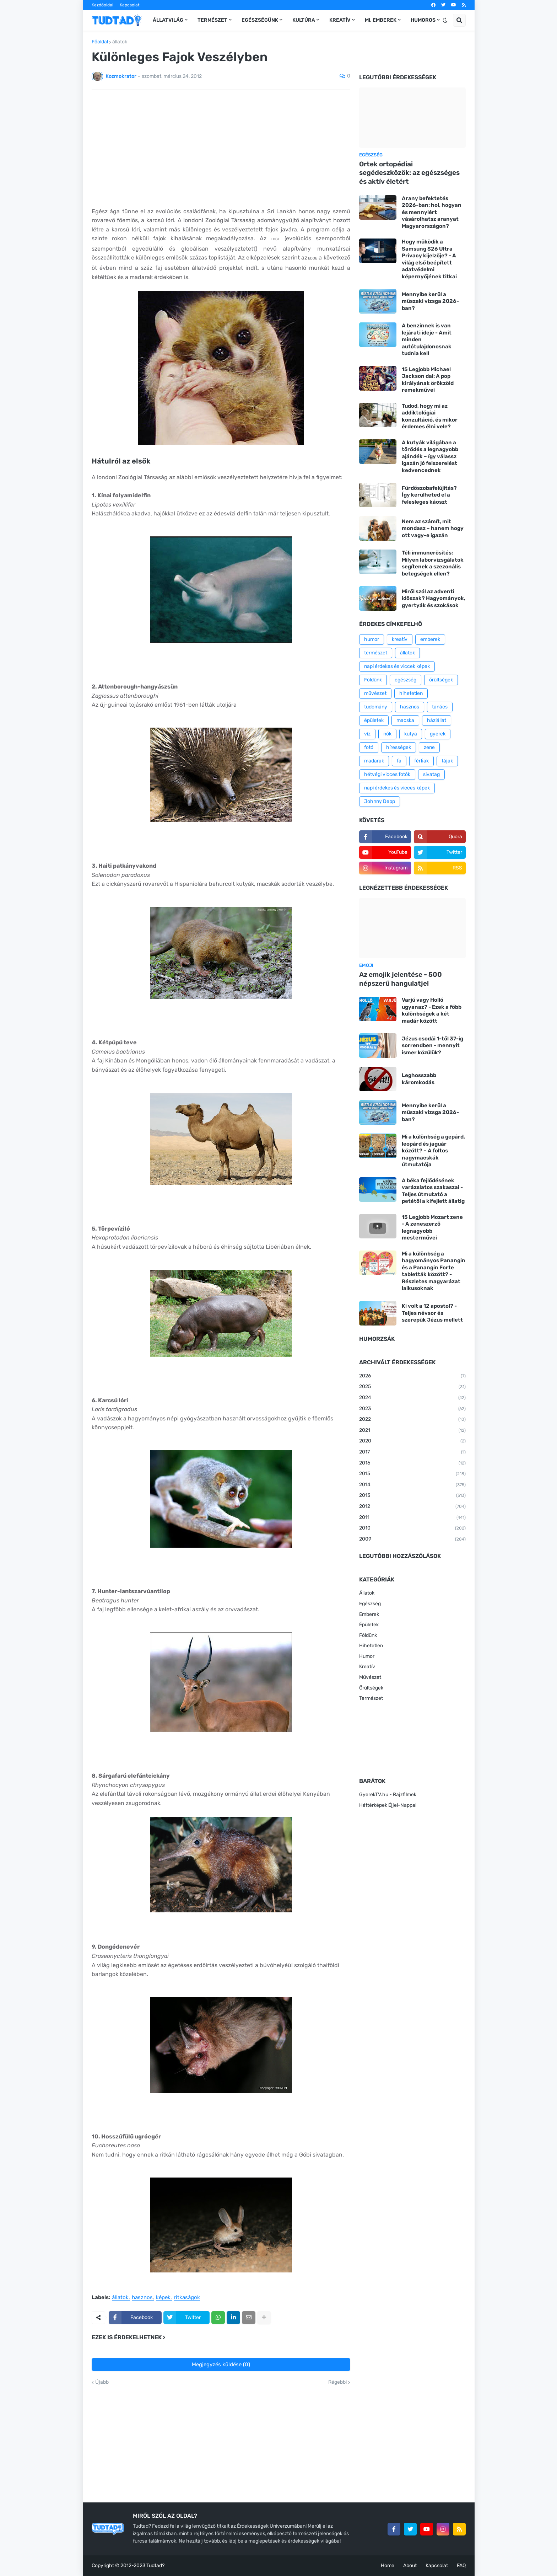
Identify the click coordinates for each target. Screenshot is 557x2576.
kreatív (399, 639)
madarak (374, 761)
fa (399, 761)
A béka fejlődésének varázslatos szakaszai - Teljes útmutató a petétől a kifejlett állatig (433, 1191)
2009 (412, 1539)
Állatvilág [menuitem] (168, 20)
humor (371, 639)
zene (429, 747)
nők (387, 734)
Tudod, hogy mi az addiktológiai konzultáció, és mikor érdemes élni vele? (430, 416)
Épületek (369, 1625)
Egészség (370, 1604)
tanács (440, 707)
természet (375, 653)
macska (405, 720)
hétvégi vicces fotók (387, 774)
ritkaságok (187, 2298)
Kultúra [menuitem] (303, 20)
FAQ (461, 2565)
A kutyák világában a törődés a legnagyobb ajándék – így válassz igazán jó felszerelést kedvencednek (430, 456)
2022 (412, 1419)
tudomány (375, 707)
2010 (412, 1528)
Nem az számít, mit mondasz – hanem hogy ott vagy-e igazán (433, 528)
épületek (374, 720)
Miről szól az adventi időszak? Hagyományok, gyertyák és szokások (433, 598)
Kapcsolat (130, 4)
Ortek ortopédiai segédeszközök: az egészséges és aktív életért (409, 173)
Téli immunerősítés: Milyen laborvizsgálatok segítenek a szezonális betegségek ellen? (433, 563)
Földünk (373, 680)
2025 (412, 1387)
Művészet (370, 1677)
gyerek (437, 734)
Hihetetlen (371, 1646)
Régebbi (337, 2382)
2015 (412, 1474)
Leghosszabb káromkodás (419, 1079)
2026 (412, 1376)
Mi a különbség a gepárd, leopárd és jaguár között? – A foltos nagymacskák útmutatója (433, 1151)
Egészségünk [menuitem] (260, 20)
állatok (119, 41)
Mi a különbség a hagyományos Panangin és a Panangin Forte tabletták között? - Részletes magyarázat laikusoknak (433, 1271)
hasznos (142, 2298)
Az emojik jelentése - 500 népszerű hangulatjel (400, 978)
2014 (412, 1485)
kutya (410, 734)
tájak (447, 761)
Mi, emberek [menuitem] (380, 20)
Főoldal (100, 41)
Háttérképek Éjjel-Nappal (387, 1805)
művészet (375, 693)
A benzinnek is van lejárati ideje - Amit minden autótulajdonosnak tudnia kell (426, 339)
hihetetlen (411, 693)
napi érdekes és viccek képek (397, 666)
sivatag (431, 774)
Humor (366, 1656)
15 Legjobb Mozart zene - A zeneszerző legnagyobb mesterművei (432, 1227)
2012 (412, 1506)
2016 (412, 1463)
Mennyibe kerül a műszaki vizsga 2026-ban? (430, 301)
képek (163, 2298)
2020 (412, 1441)
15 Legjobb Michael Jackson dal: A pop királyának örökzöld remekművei (428, 379)
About (410, 2565)
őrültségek (441, 680)
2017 (412, 1452)
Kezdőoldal (102, 4)
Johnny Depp (379, 801)
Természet (371, 1698)
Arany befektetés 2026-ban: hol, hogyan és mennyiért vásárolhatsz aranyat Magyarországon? (431, 212)
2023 (412, 1409)
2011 (412, 1517)
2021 (412, 1430)
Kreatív (367, 1667)
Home (387, 2565)
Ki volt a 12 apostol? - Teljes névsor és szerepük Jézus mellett (432, 1313)
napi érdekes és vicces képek (397, 788)
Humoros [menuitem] (423, 20)
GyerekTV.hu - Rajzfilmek (387, 1795)
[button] (445, 20)
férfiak (421, 761)
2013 (412, 1495)
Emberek (369, 1614)
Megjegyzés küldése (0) (221, 2364)
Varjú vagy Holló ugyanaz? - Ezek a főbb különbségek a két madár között (431, 1010)
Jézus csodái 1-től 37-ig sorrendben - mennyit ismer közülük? (432, 1045)
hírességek (398, 747)
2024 (412, 1398)
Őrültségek (371, 1688)
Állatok (366, 1593)
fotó (368, 747)
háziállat (436, 720)
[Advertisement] (221, 148)
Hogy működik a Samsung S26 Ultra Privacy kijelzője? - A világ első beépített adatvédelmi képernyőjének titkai (429, 259)
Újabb (102, 2382)
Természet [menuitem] (212, 20)
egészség (405, 680)
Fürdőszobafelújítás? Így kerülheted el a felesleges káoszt (429, 495)
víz (367, 734)
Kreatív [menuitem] (340, 20)
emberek (430, 639)
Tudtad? (155, 2565)
